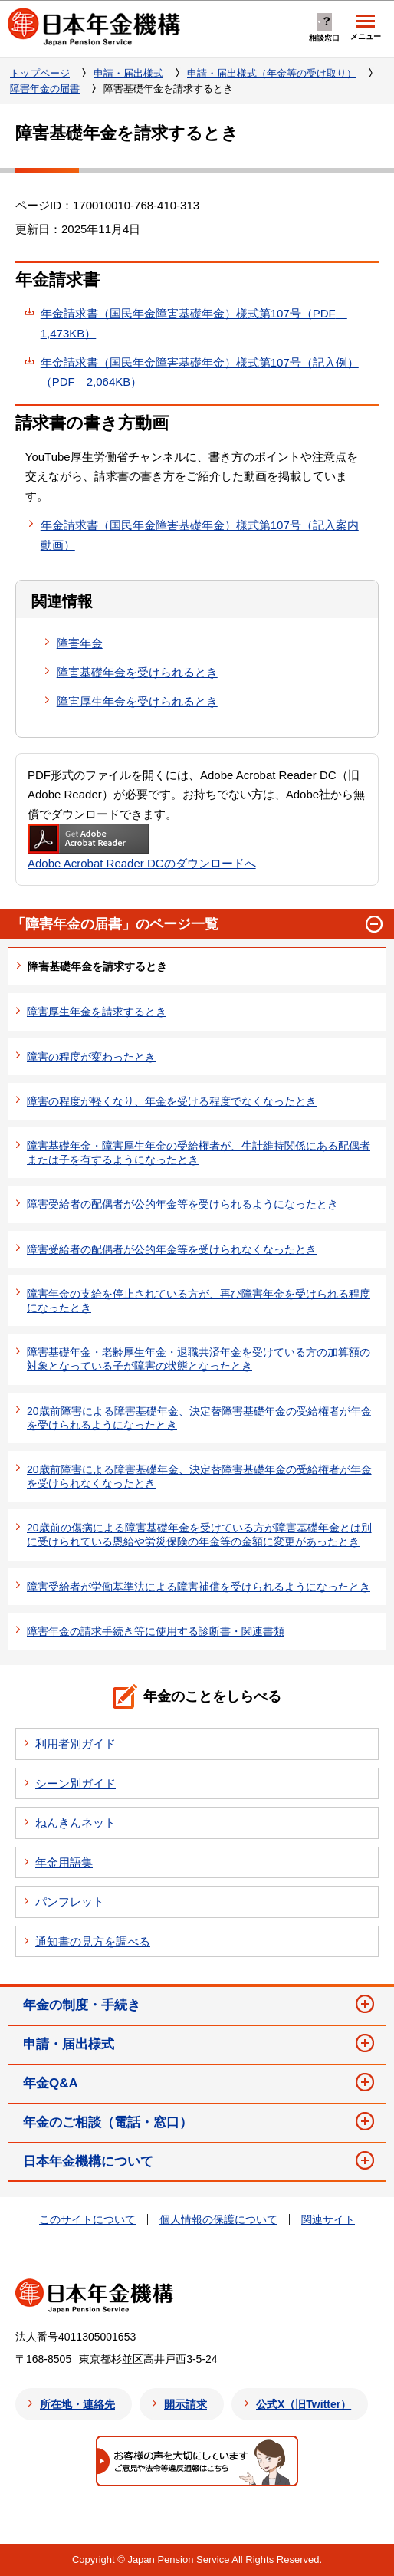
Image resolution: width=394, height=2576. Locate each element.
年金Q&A (50, 2083)
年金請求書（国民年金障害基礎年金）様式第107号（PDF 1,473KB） (194, 323)
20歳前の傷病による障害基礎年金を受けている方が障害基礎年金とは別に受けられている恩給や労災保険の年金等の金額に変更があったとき (199, 1535)
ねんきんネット (75, 1822)
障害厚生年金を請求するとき (96, 1011)
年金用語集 (64, 1862)
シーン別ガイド (75, 1783)
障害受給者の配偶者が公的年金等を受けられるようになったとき (182, 1204)
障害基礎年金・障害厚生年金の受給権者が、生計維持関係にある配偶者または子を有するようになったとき (198, 1153)
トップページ (40, 73)
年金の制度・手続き (81, 2005)
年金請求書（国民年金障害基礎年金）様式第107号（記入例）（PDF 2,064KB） (200, 372)
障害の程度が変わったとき (91, 1057)
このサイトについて (87, 2219)
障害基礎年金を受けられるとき (137, 672)
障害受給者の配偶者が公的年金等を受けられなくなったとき (172, 1249)
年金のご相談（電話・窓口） (107, 2122)
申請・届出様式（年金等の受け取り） (271, 73)
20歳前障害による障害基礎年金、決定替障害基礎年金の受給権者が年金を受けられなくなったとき (199, 1476)
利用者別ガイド (75, 1743)
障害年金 (80, 643)
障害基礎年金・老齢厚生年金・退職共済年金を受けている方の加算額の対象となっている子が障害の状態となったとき (198, 1359)
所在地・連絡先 (77, 2404)
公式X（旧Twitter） (303, 2404)
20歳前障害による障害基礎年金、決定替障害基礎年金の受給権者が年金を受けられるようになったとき (199, 1418)
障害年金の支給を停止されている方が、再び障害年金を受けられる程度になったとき (198, 1301)
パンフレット (69, 1901)
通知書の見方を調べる (92, 1941)
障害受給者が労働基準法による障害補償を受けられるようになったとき (198, 1587)
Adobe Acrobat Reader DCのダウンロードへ (142, 847)
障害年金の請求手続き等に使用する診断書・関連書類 (155, 1631)
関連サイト (328, 2219)
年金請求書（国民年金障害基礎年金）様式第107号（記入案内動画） (200, 534)
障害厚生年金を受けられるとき (137, 701)
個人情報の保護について (218, 2219)
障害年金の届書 (45, 88)
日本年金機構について (88, 2161)
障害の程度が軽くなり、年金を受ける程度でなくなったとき (172, 1101)
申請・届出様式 (128, 73)
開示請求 (185, 2404)
